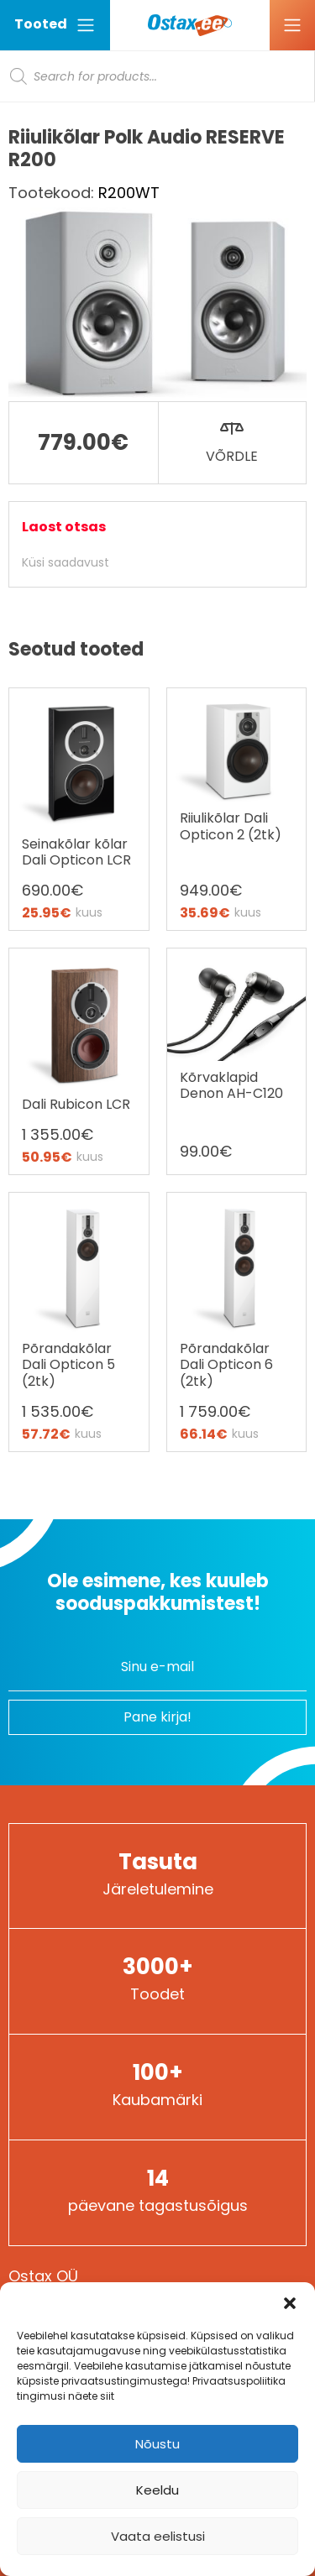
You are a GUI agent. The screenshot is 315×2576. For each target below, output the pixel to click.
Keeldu (157, 2490)
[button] (289, 2303)
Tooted (55, 24)
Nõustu (157, 2444)
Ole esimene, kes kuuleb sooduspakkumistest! (158, 1592)
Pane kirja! (157, 1717)
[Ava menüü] (292, 25)
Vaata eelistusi (158, 2536)
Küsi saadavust (65, 562)
